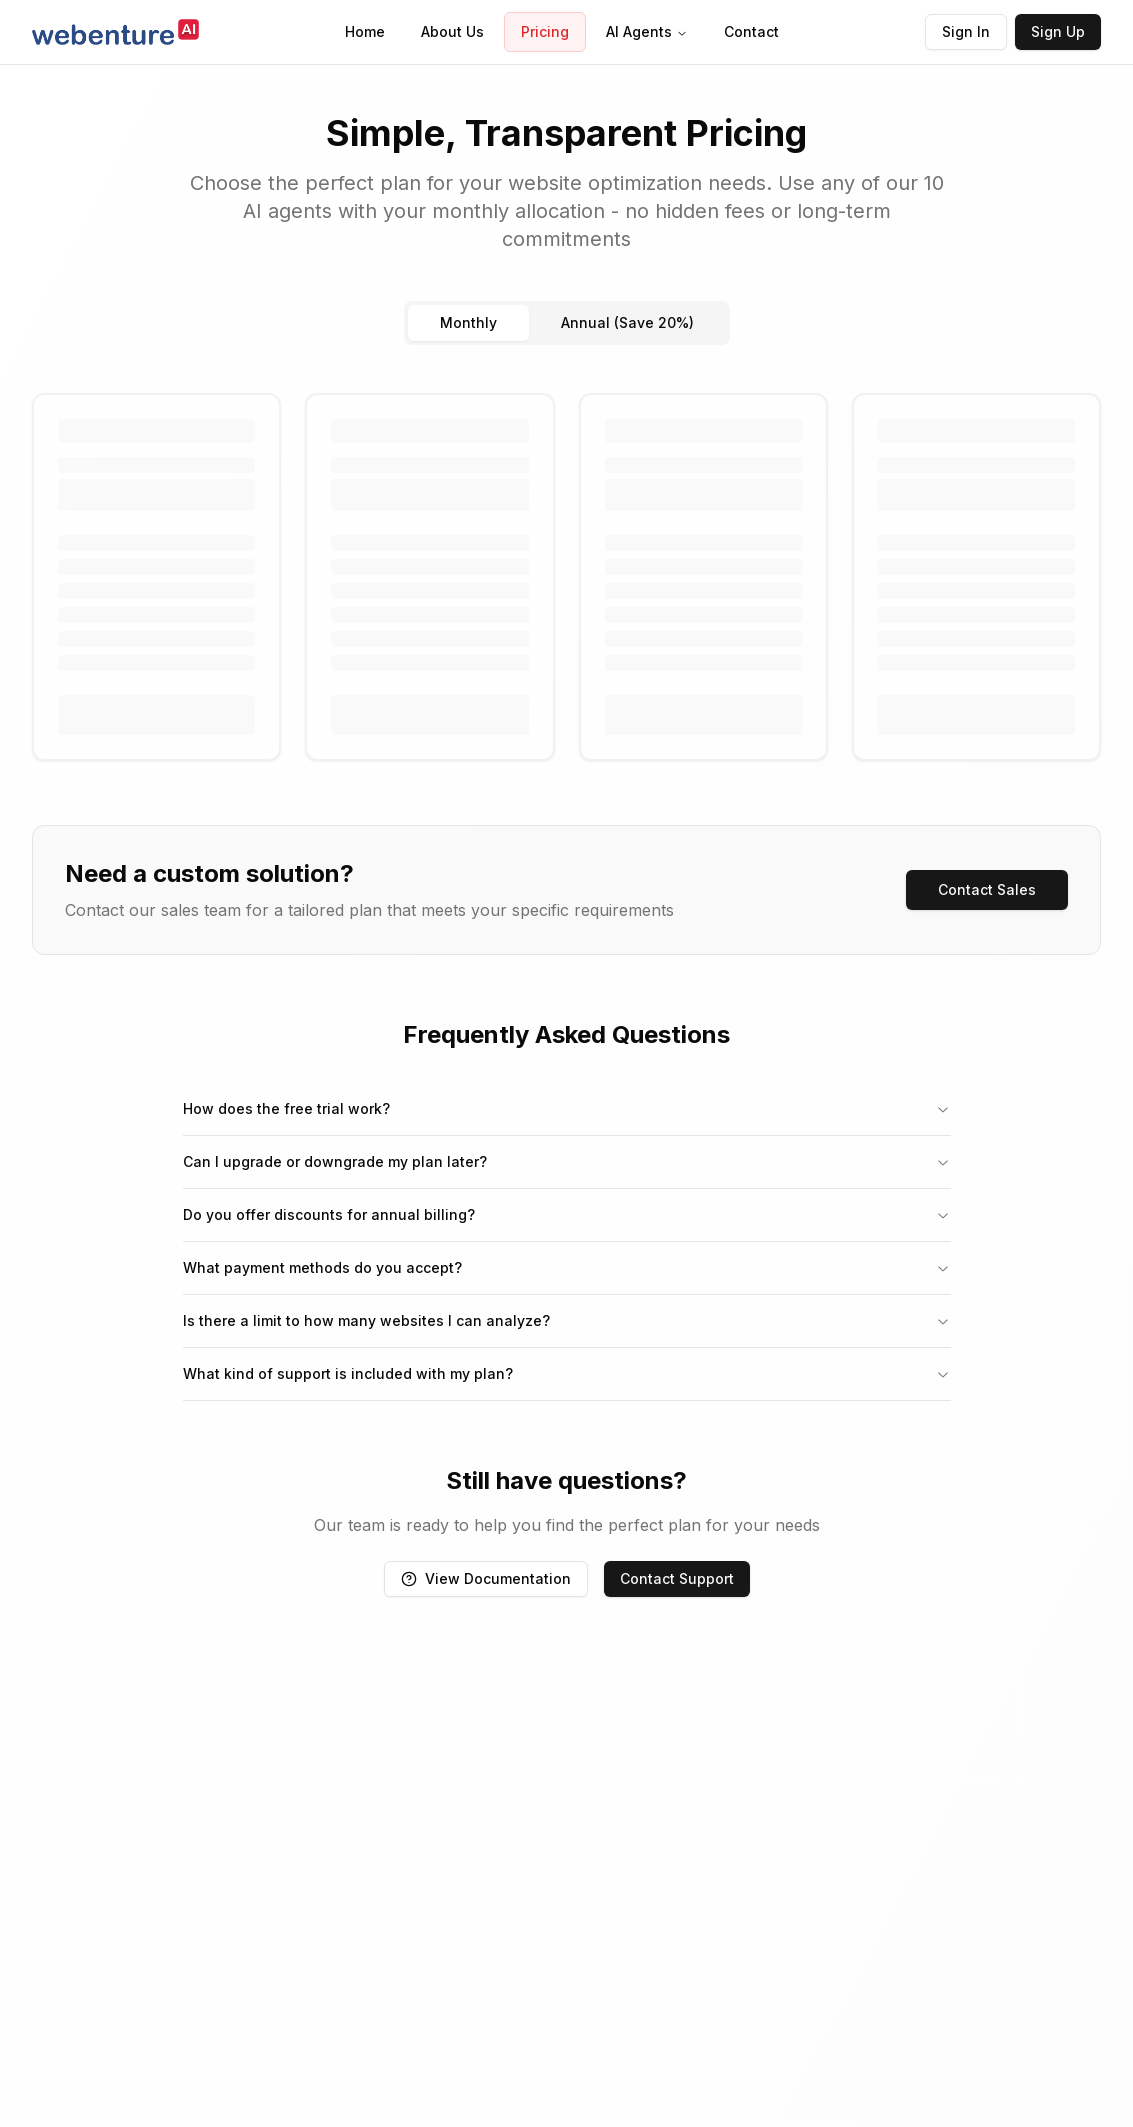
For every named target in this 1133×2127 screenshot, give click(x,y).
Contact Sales (987, 889)
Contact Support (677, 1578)
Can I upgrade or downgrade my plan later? (567, 1161)
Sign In (966, 31)
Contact (751, 31)
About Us (452, 31)
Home (365, 31)
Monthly (468, 322)
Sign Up (1058, 31)
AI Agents (647, 31)
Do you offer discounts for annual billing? (567, 1214)
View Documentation (486, 1578)
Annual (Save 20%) (627, 322)
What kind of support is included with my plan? (567, 1373)
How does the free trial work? (567, 1108)
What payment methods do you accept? (567, 1267)
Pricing (545, 31)
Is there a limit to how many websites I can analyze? (567, 1320)
